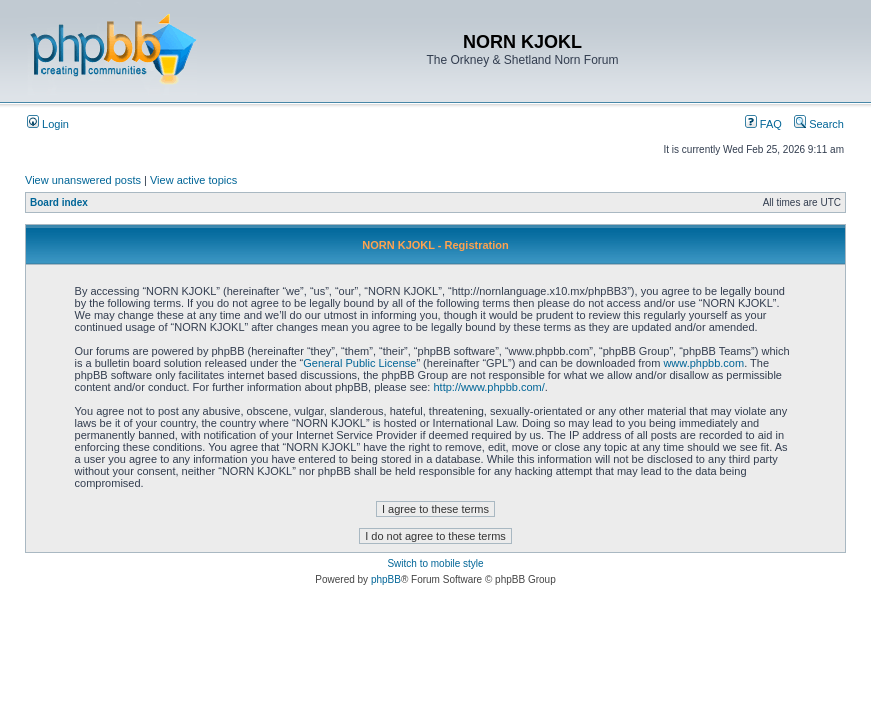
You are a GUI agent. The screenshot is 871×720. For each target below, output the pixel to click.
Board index (59, 202)
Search (819, 124)
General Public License (359, 363)
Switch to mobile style (435, 563)
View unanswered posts (83, 180)
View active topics (193, 180)
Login (48, 124)
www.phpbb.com (703, 363)
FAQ (763, 124)
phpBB (386, 579)
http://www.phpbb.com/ (489, 387)
